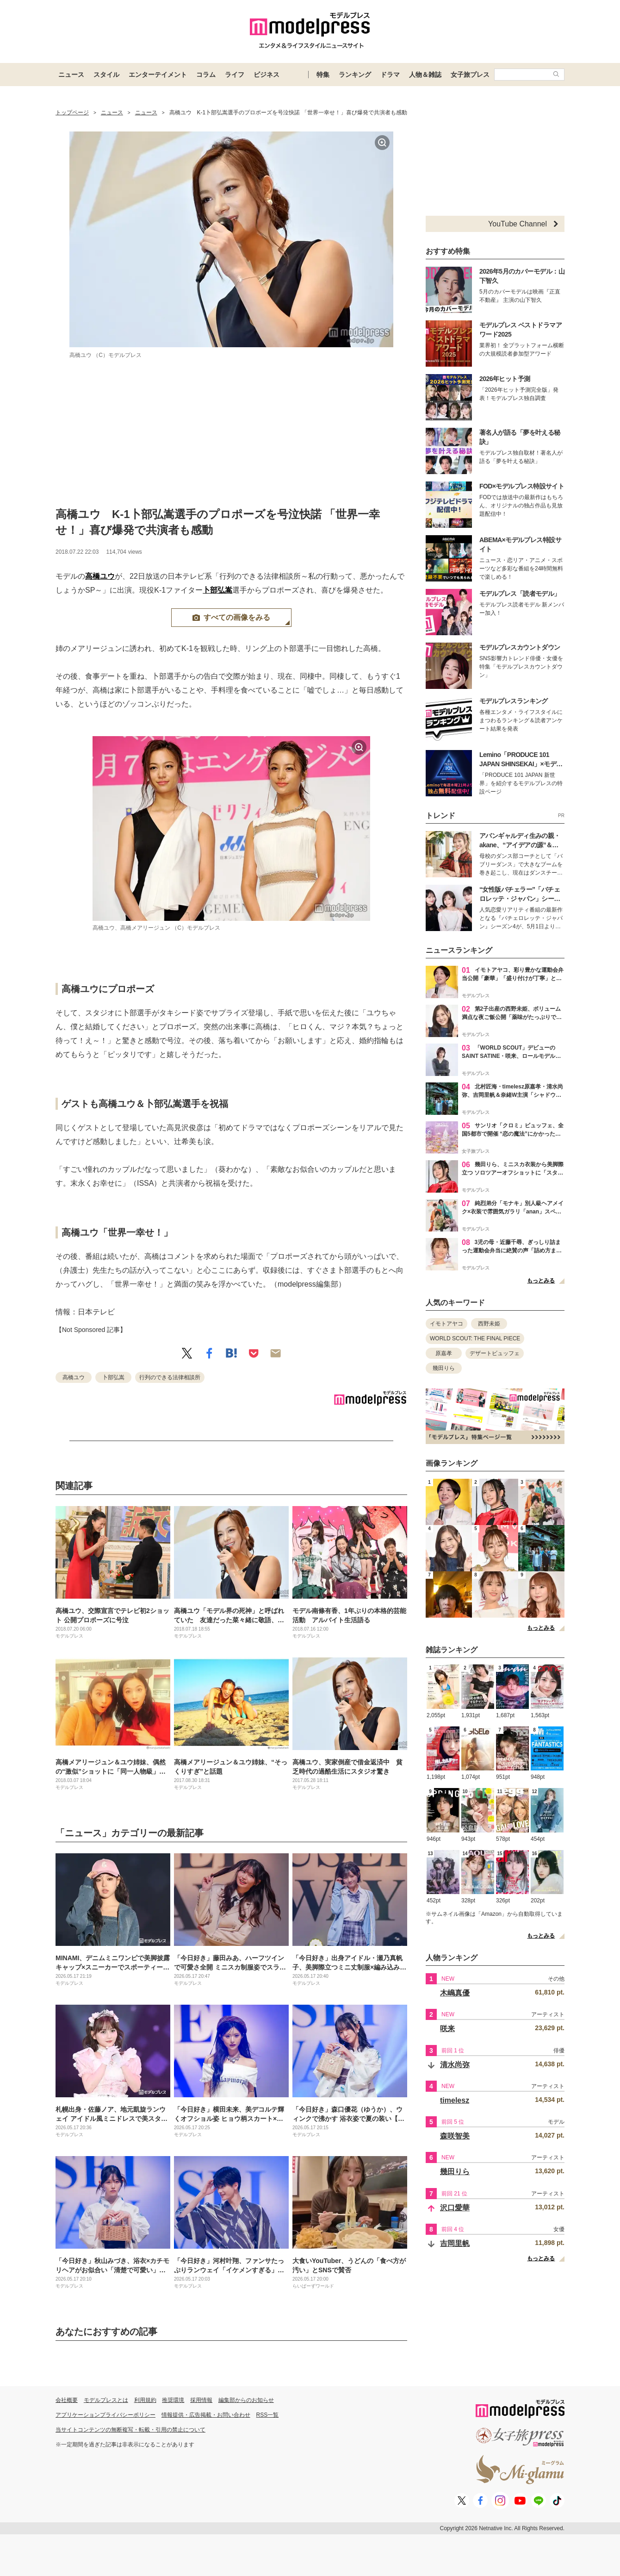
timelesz (454, 2100)
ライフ (234, 74)
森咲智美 (455, 2136)
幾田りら (444, 1368)
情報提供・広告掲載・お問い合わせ (205, 2415)
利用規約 (145, 2400)
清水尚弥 (455, 2065)
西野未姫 (489, 1323)
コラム (206, 74)
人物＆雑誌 (425, 74)
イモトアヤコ (446, 1323)
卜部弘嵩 (217, 590)
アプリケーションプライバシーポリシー (105, 2415)
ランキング (355, 74)
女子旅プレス (470, 74)
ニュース (71, 74)
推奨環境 (173, 2400)
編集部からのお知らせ (246, 2400)
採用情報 (201, 2400)
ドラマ (390, 74)
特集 (322, 74)
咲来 (447, 2028)
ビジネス (266, 74)
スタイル (106, 74)
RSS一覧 (267, 2415)
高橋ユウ (100, 576)
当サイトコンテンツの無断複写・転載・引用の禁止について (130, 2429)
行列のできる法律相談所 (169, 1377)
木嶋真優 (455, 1993)
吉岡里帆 (455, 2243)
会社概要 (67, 2400)
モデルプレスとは (106, 2400)
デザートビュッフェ (495, 1353)
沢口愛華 (455, 2208)
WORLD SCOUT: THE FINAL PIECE (475, 1338)
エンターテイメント (158, 74)
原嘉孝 (443, 1353)
